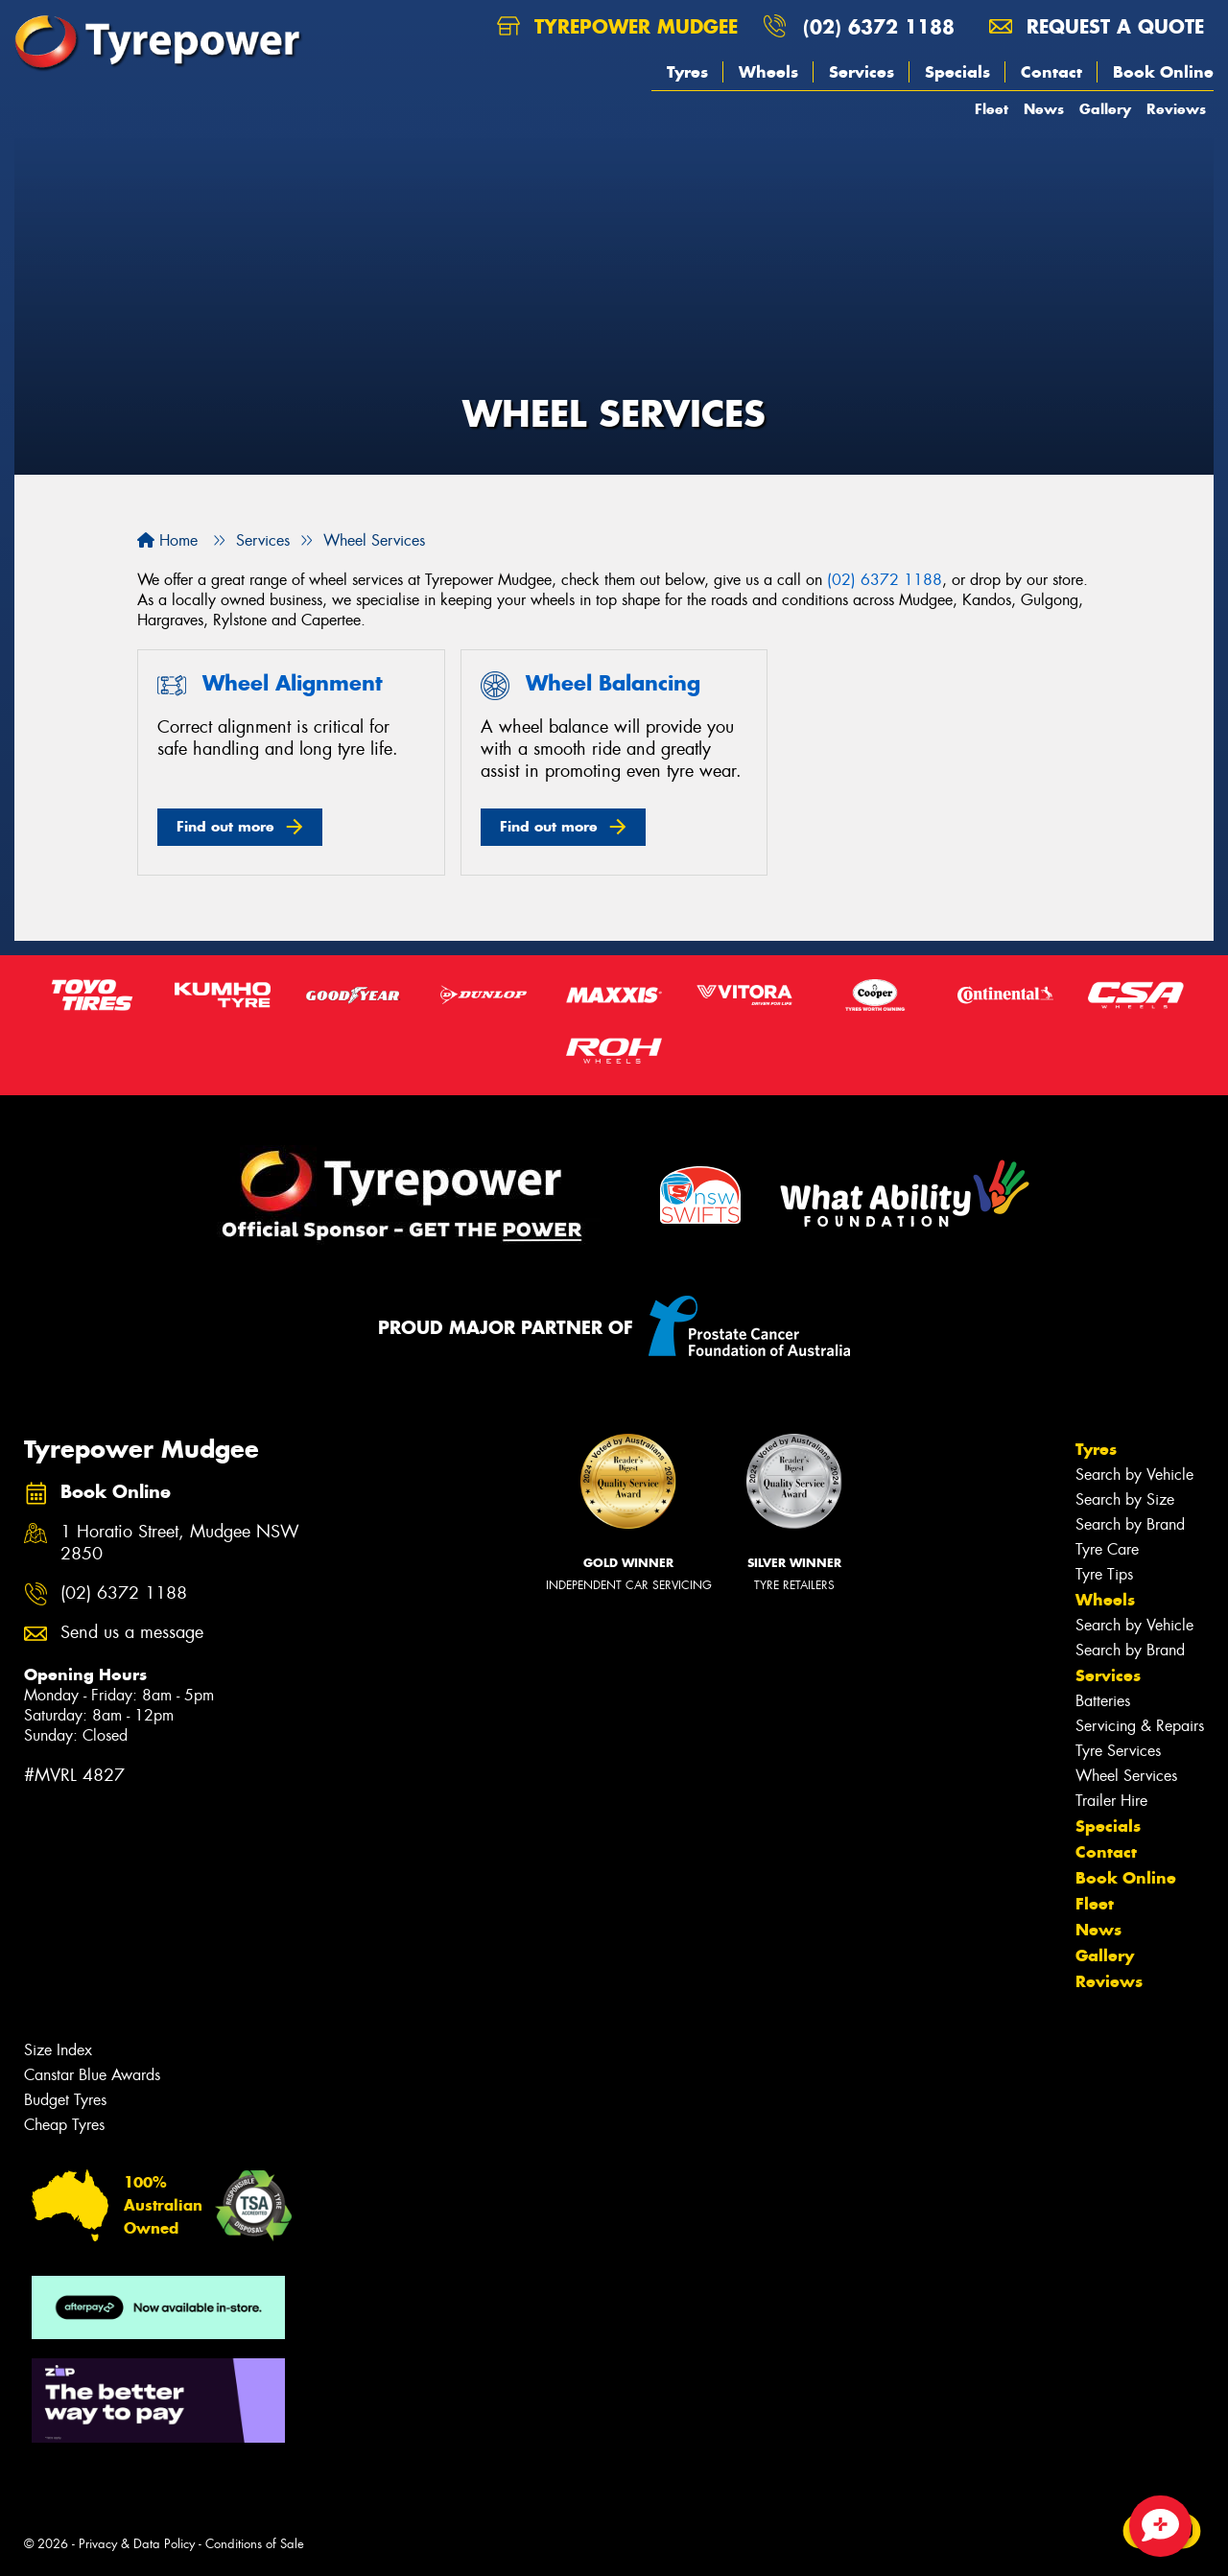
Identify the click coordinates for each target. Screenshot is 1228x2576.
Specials (957, 71)
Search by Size (1124, 1499)
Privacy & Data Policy (137, 2544)
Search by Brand (1130, 1524)
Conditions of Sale (254, 2544)
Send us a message (131, 1633)
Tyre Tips (1104, 1574)
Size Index (58, 2050)
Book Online (1163, 71)
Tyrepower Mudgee (617, 26)
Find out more (225, 826)
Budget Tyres (65, 2100)
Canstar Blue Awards (92, 2075)
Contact (1051, 71)
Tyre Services (1118, 1751)
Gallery (1105, 109)
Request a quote (1096, 26)
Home (167, 540)
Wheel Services (1126, 1776)
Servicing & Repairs (1139, 1726)
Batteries (1102, 1701)
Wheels (768, 71)
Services (861, 71)
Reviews (1176, 109)
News (1044, 109)
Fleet (991, 109)
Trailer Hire (1111, 1801)
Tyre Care (1107, 1549)
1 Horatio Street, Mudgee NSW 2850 (179, 1543)
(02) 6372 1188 (879, 26)
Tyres (687, 71)
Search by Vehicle (1134, 1474)
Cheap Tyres (64, 2125)
